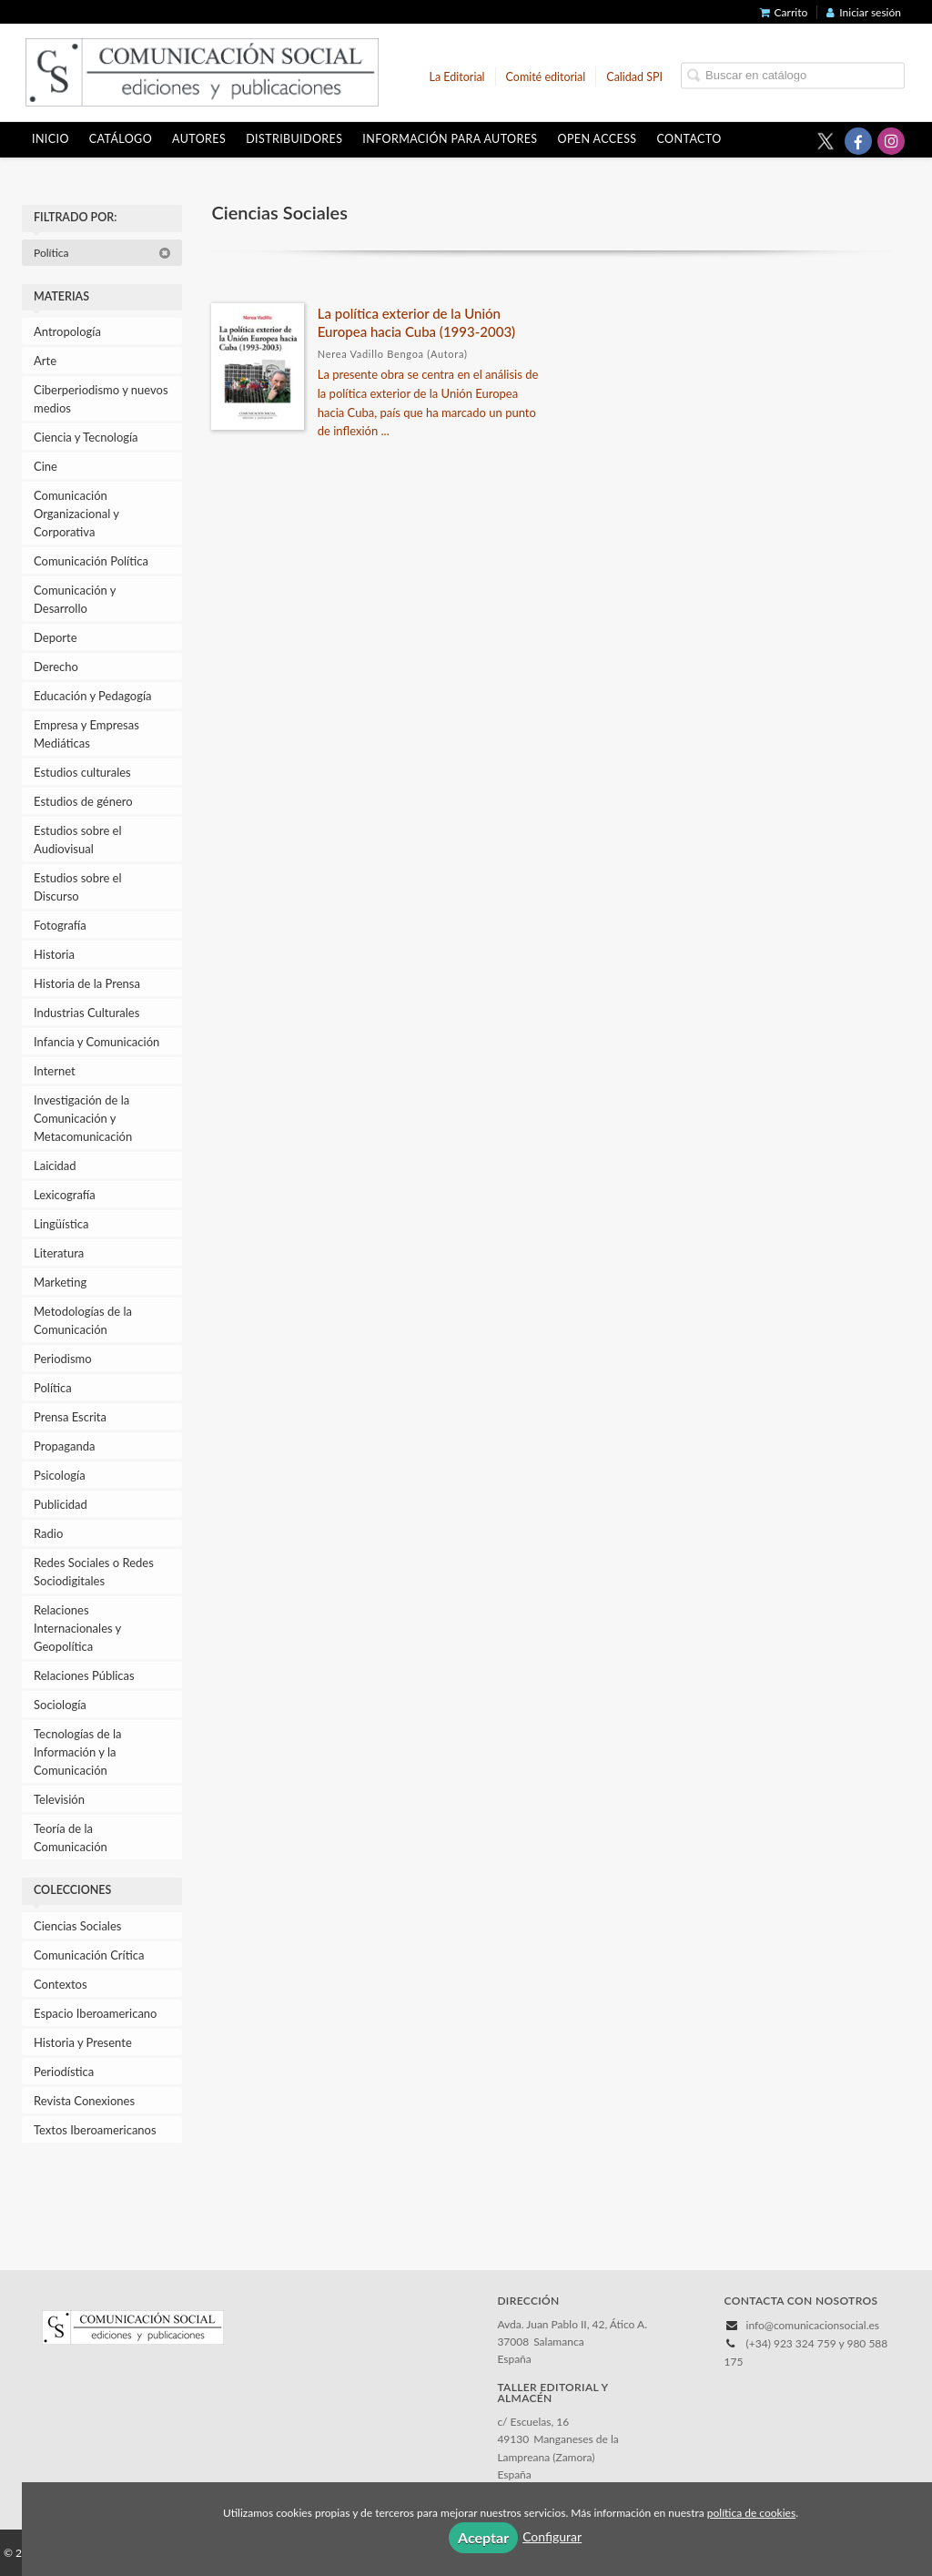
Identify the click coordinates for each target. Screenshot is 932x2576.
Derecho (56, 666)
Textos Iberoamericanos (95, 2130)
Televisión (59, 1799)
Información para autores (449, 139)
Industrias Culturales (86, 1012)
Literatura (59, 1253)
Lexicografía (65, 1194)
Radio (48, 1533)
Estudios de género (83, 801)
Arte (45, 360)
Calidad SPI (634, 76)
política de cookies (751, 2513)
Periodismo (63, 1358)
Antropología (67, 331)
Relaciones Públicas (84, 1675)
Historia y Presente (83, 2042)
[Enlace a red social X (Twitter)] (825, 141)
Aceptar (483, 2537)
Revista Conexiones (84, 2100)
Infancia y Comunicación (96, 1041)
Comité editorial (546, 76)
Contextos (60, 1984)
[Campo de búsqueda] (793, 75)
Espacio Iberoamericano (95, 2013)
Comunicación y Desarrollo (75, 599)
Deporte (55, 637)
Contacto (689, 139)
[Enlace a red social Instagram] (891, 141)
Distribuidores (294, 139)
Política (102, 253)
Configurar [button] (552, 2536)
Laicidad (55, 1165)
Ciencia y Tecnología (86, 437)
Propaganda (64, 1446)
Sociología (60, 1704)
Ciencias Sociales (77, 1926)
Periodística (64, 2071)
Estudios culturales (82, 772)
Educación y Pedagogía (93, 695)
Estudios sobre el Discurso (78, 887)
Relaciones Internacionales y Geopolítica (77, 1628)
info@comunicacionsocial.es (812, 2325)
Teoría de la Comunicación (70, 1837)
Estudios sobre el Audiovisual (78, 839)
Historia (54, 954)
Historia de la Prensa (87, 983)
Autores (199, 139)
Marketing (60, 1282)
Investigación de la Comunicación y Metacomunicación (83, 1118)
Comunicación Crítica (89, 1955)
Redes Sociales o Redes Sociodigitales (94, 1571)
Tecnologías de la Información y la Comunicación (78, 1751)
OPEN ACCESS (597, 139)
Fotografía (60, 925)
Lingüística (61, 1224)
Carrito (784, 12)
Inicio (50, 139)
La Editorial (457, 76)
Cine (45, 466)
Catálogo (120, 139)
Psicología (60, 1475)
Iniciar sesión (863, 12)
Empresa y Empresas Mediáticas (86, 734)
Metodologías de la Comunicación (83, 1320)
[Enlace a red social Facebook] (858, 141)
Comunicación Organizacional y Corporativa (76, 513)
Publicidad (60, 1504)
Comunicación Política (91, 561)
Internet (55, 1071)
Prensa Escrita (70, 1417)
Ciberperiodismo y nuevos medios (101, 398)
